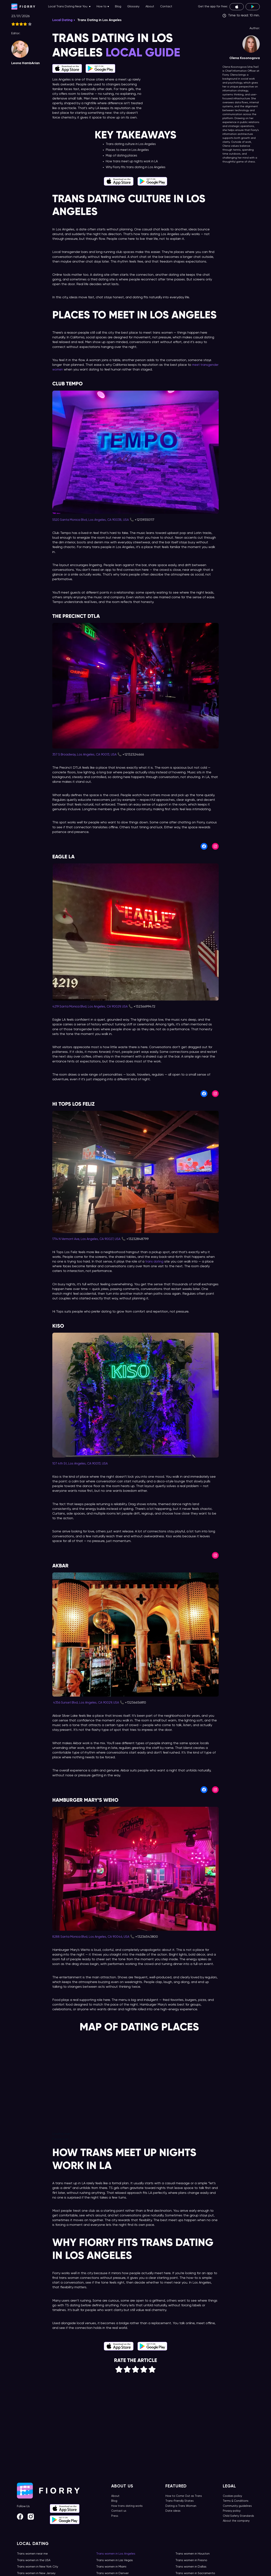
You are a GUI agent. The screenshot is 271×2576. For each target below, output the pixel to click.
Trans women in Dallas (190, 2563)
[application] (89, 6)
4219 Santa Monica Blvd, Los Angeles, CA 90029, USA (92, 1009)
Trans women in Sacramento (195, 2570)
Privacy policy (231, 2506)
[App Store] (237, 6)
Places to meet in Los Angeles (127, 150)
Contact (166, 6)
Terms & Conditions (235, 2495)
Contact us (118, 2506)
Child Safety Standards (238, 2512)
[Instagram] (31, 2510)
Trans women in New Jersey (36, 2570)
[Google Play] (253, 6)
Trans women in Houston (192, 2550)
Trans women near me (32, 2550)
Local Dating (64, 20)
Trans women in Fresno (191, 2557)
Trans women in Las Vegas (114, 2557)
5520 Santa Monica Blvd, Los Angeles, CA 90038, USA (93, 522)
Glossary (133, 6)
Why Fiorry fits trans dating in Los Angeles (135, 169)
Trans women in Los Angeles (115, 2550)
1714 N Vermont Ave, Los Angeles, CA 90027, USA (89, 1241)
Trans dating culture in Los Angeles (130, 144)
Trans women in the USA (33, 2557)
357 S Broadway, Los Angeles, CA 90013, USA (86, 757)
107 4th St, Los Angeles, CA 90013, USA (82, 1466)
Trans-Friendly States (179, 2495)
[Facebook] (20, 2510)
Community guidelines (237, 2501)
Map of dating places (120, 157)
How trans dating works (126, 2501)
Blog (118, 6)
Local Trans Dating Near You (69, 6)
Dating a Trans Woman (180, 2501)
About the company (236, 2517)
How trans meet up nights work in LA (132, 163)
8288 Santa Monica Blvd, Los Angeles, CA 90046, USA (93, 1939)
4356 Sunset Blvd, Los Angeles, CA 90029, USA (88, 1705)
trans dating (154, 1264)
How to (103, 6)
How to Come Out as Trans (183, 2490)
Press (113, 2512)
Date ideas (172, 2506)
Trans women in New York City (37, 2563)
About (149, 6)
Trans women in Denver (112, 2570)
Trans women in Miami (111, 2563)
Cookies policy (232, 2490)
